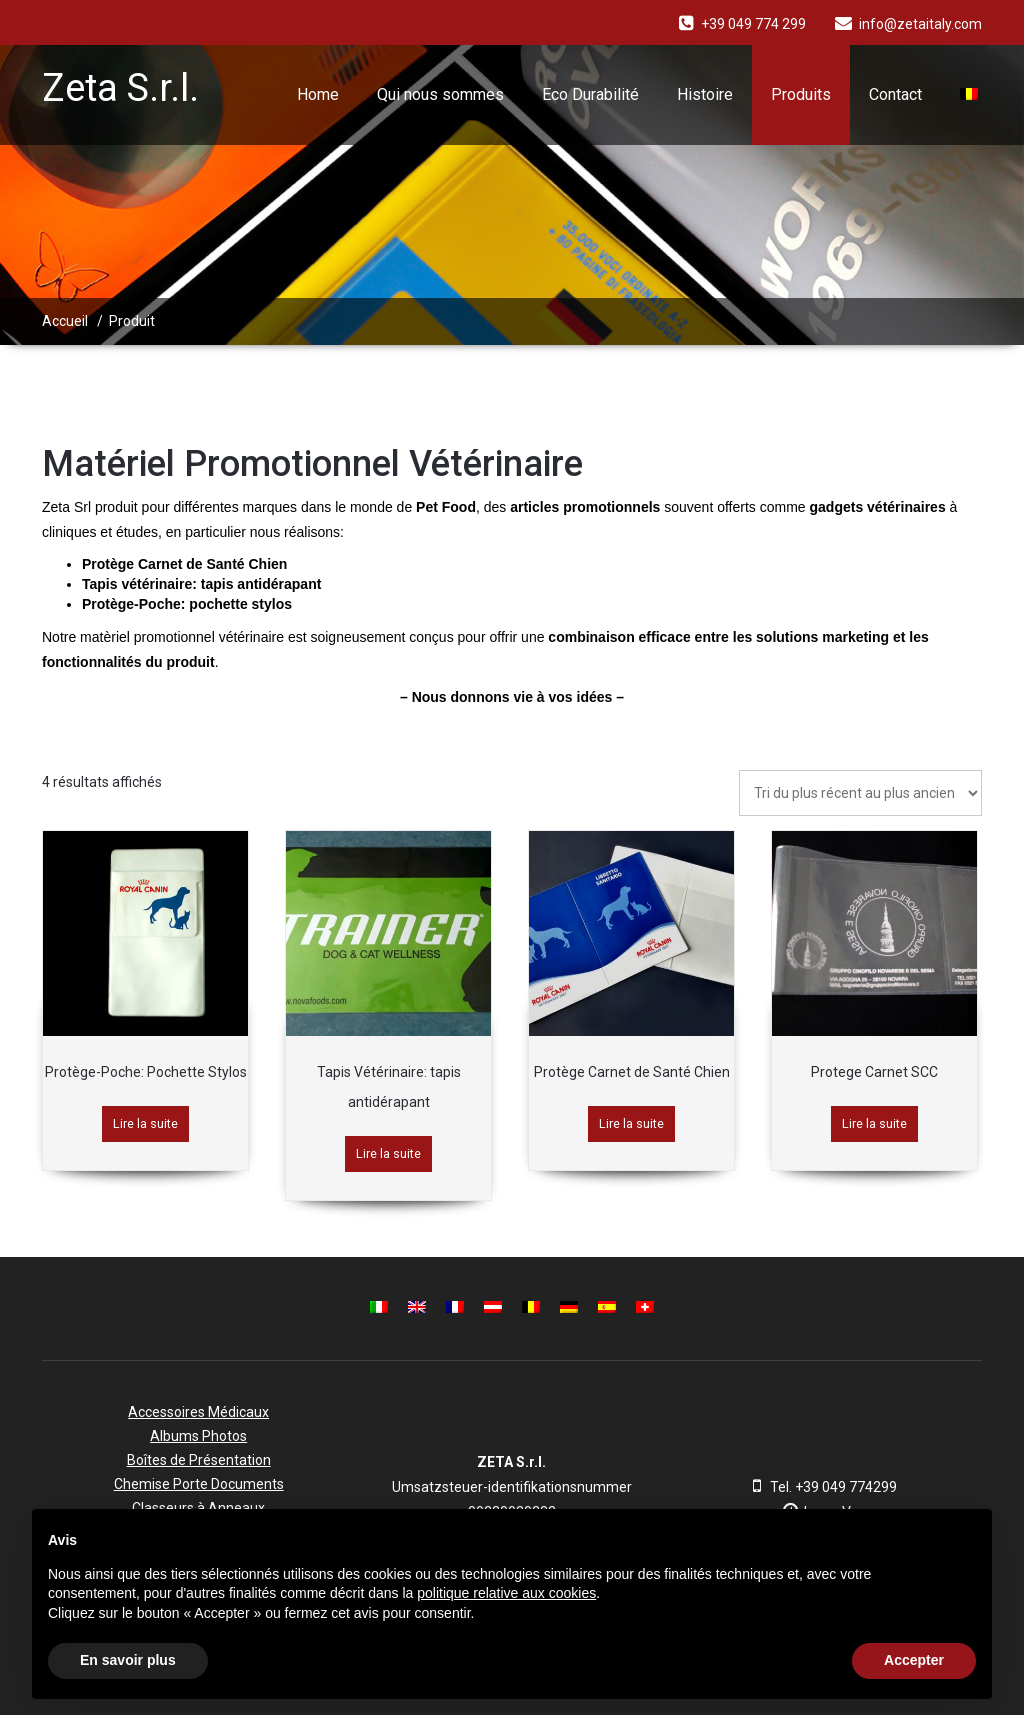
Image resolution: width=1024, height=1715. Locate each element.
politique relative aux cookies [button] (506, 1593)
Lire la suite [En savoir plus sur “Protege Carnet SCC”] (874, 1123)
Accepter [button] (914, 1660)
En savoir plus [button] (128, 1660)
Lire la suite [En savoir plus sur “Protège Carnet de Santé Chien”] (631, 1123)
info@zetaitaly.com (920, 24)
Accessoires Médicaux (198, 1412)
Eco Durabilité (590, 94)
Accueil (65, 321)
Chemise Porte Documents (199, 1484)
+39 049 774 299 (753, 24)
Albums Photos (198, 1436)
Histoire (705, 94)
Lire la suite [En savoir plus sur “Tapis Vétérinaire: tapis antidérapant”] (388, 1153)
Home (318, 94)
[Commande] (860, 793)
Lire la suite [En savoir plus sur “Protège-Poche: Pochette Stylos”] (145, 1123)
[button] (966, 1541)
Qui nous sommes (440, 94)
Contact (895, 94)
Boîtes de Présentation (199, 1460)
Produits (801, 94)
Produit (132, 321)
